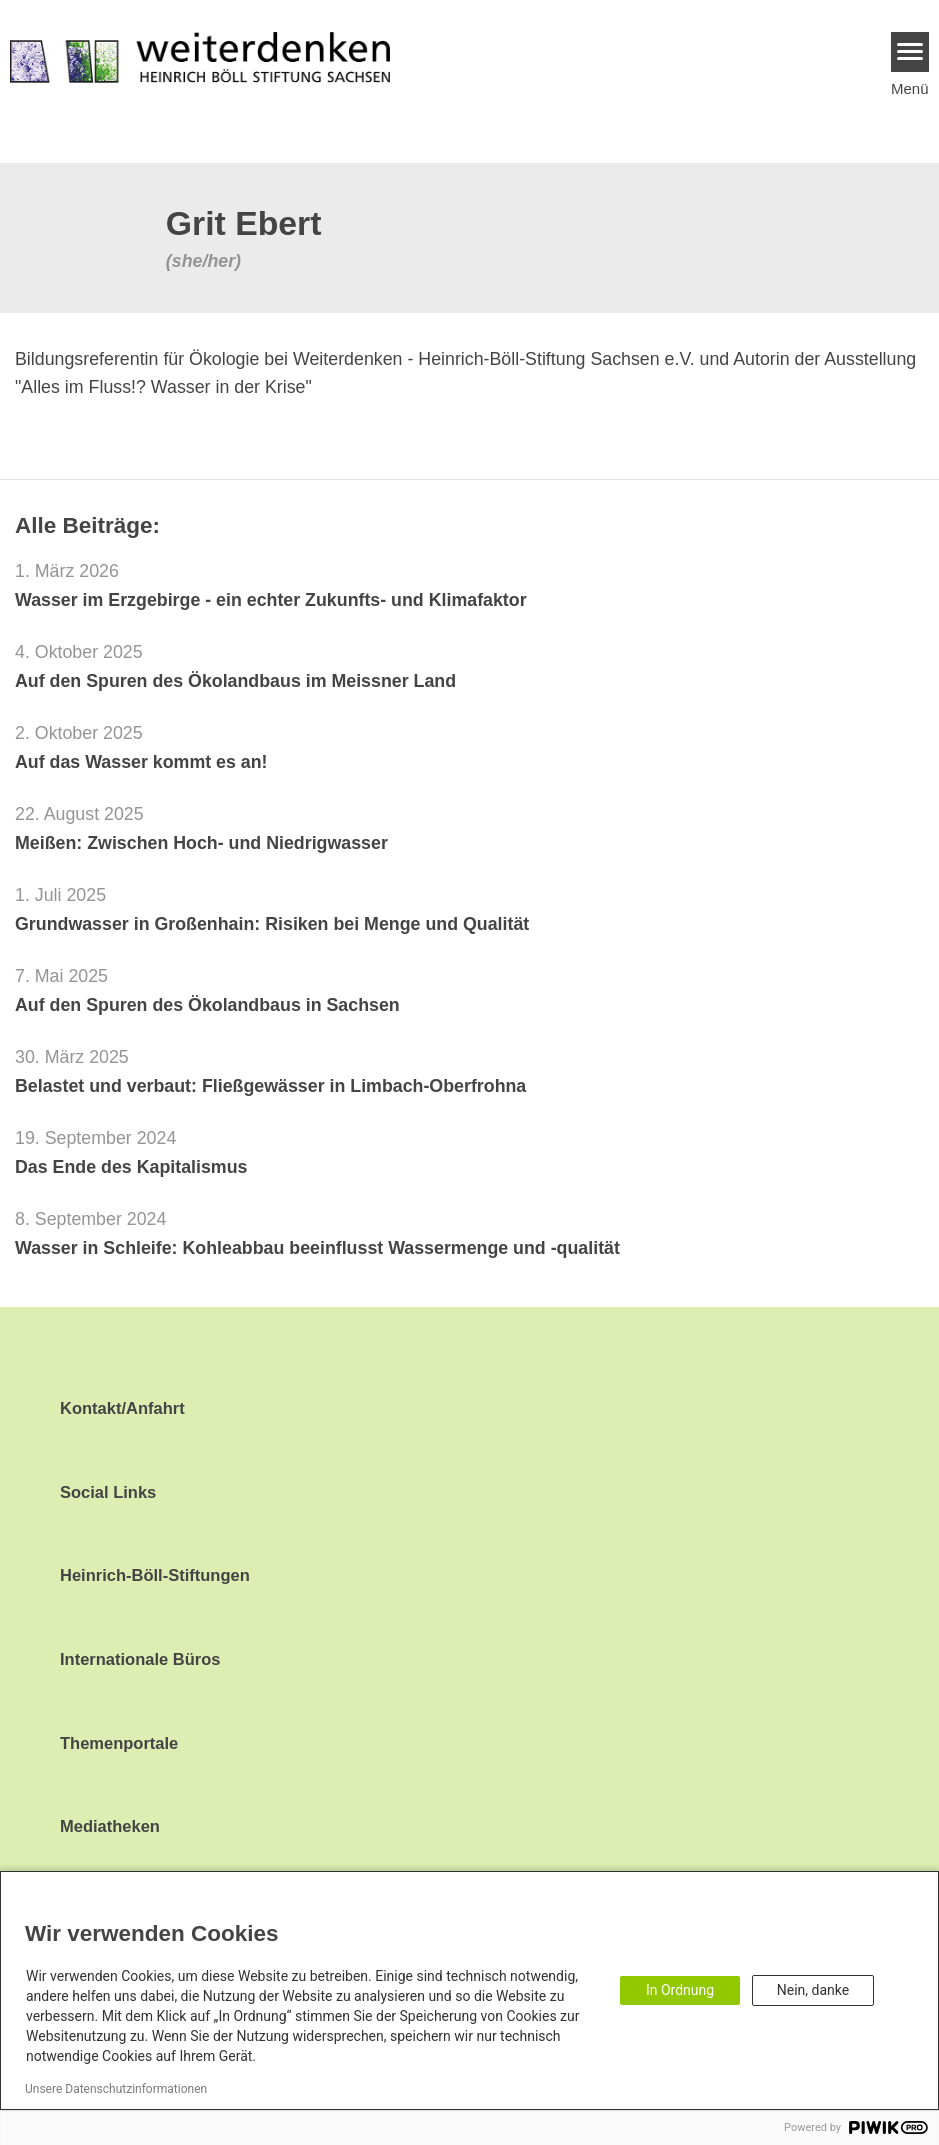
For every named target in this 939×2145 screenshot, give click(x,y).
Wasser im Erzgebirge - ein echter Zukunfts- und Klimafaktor (271, 600)
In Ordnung (680, 1990)
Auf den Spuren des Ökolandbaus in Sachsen (207, 1005)
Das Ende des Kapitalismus (131, 1167)
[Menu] (910, 52)
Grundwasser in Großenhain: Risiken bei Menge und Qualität (272, 924)
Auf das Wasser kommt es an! (141, 762)
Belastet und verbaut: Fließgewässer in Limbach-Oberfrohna (270, 1086)
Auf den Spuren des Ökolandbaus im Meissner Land (235, 681)
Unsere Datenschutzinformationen (116, 2089)
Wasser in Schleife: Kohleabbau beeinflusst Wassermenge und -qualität (317, 1248)
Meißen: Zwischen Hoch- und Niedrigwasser (201, 843)
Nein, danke (813, 1990)
